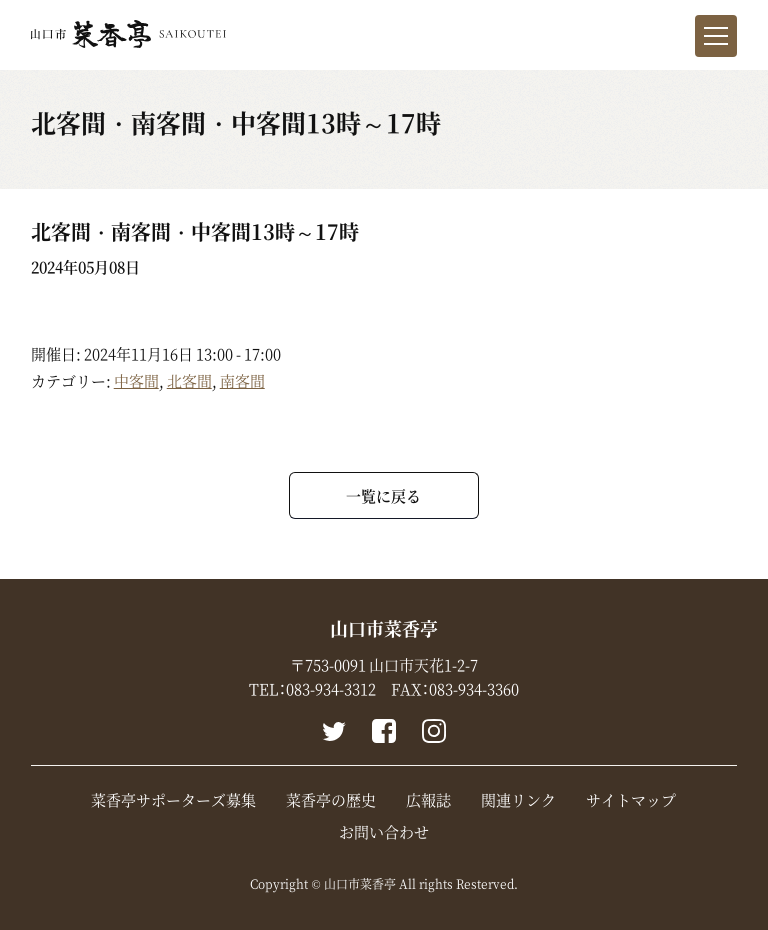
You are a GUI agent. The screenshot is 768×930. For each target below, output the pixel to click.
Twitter (334, 731)
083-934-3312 (331, 689)
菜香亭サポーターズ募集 (173, 800)
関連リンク (518, 800)
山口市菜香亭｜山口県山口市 (128, 34)
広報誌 (428, 800)
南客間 (242, 381)
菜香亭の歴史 (331, 800)
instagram (434, 731)
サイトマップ (631, 800)
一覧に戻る (383, 495)
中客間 (136, 381)
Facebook (384, 731)
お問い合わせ (384, 832)
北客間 (189, 381)
